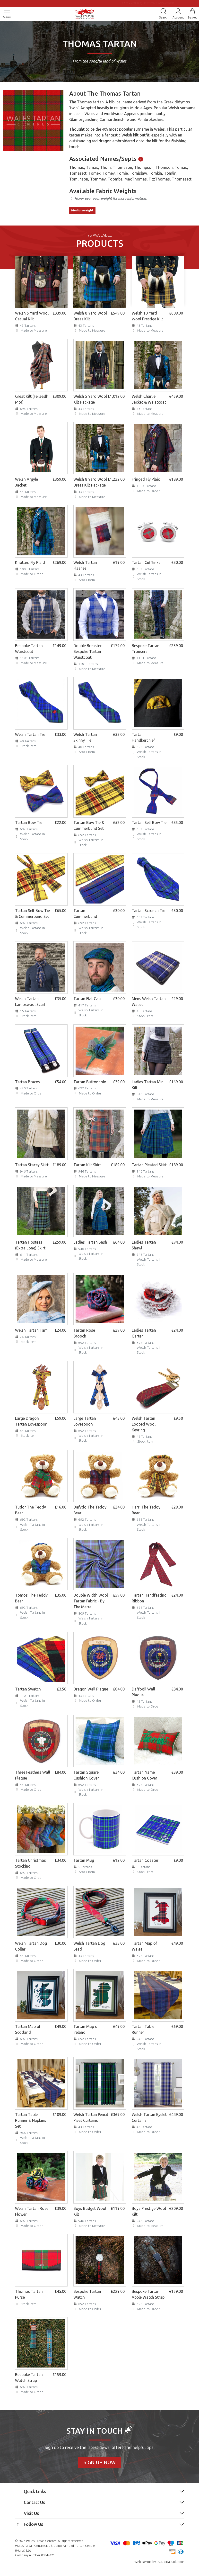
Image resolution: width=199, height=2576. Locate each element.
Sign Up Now (100, 2462)
